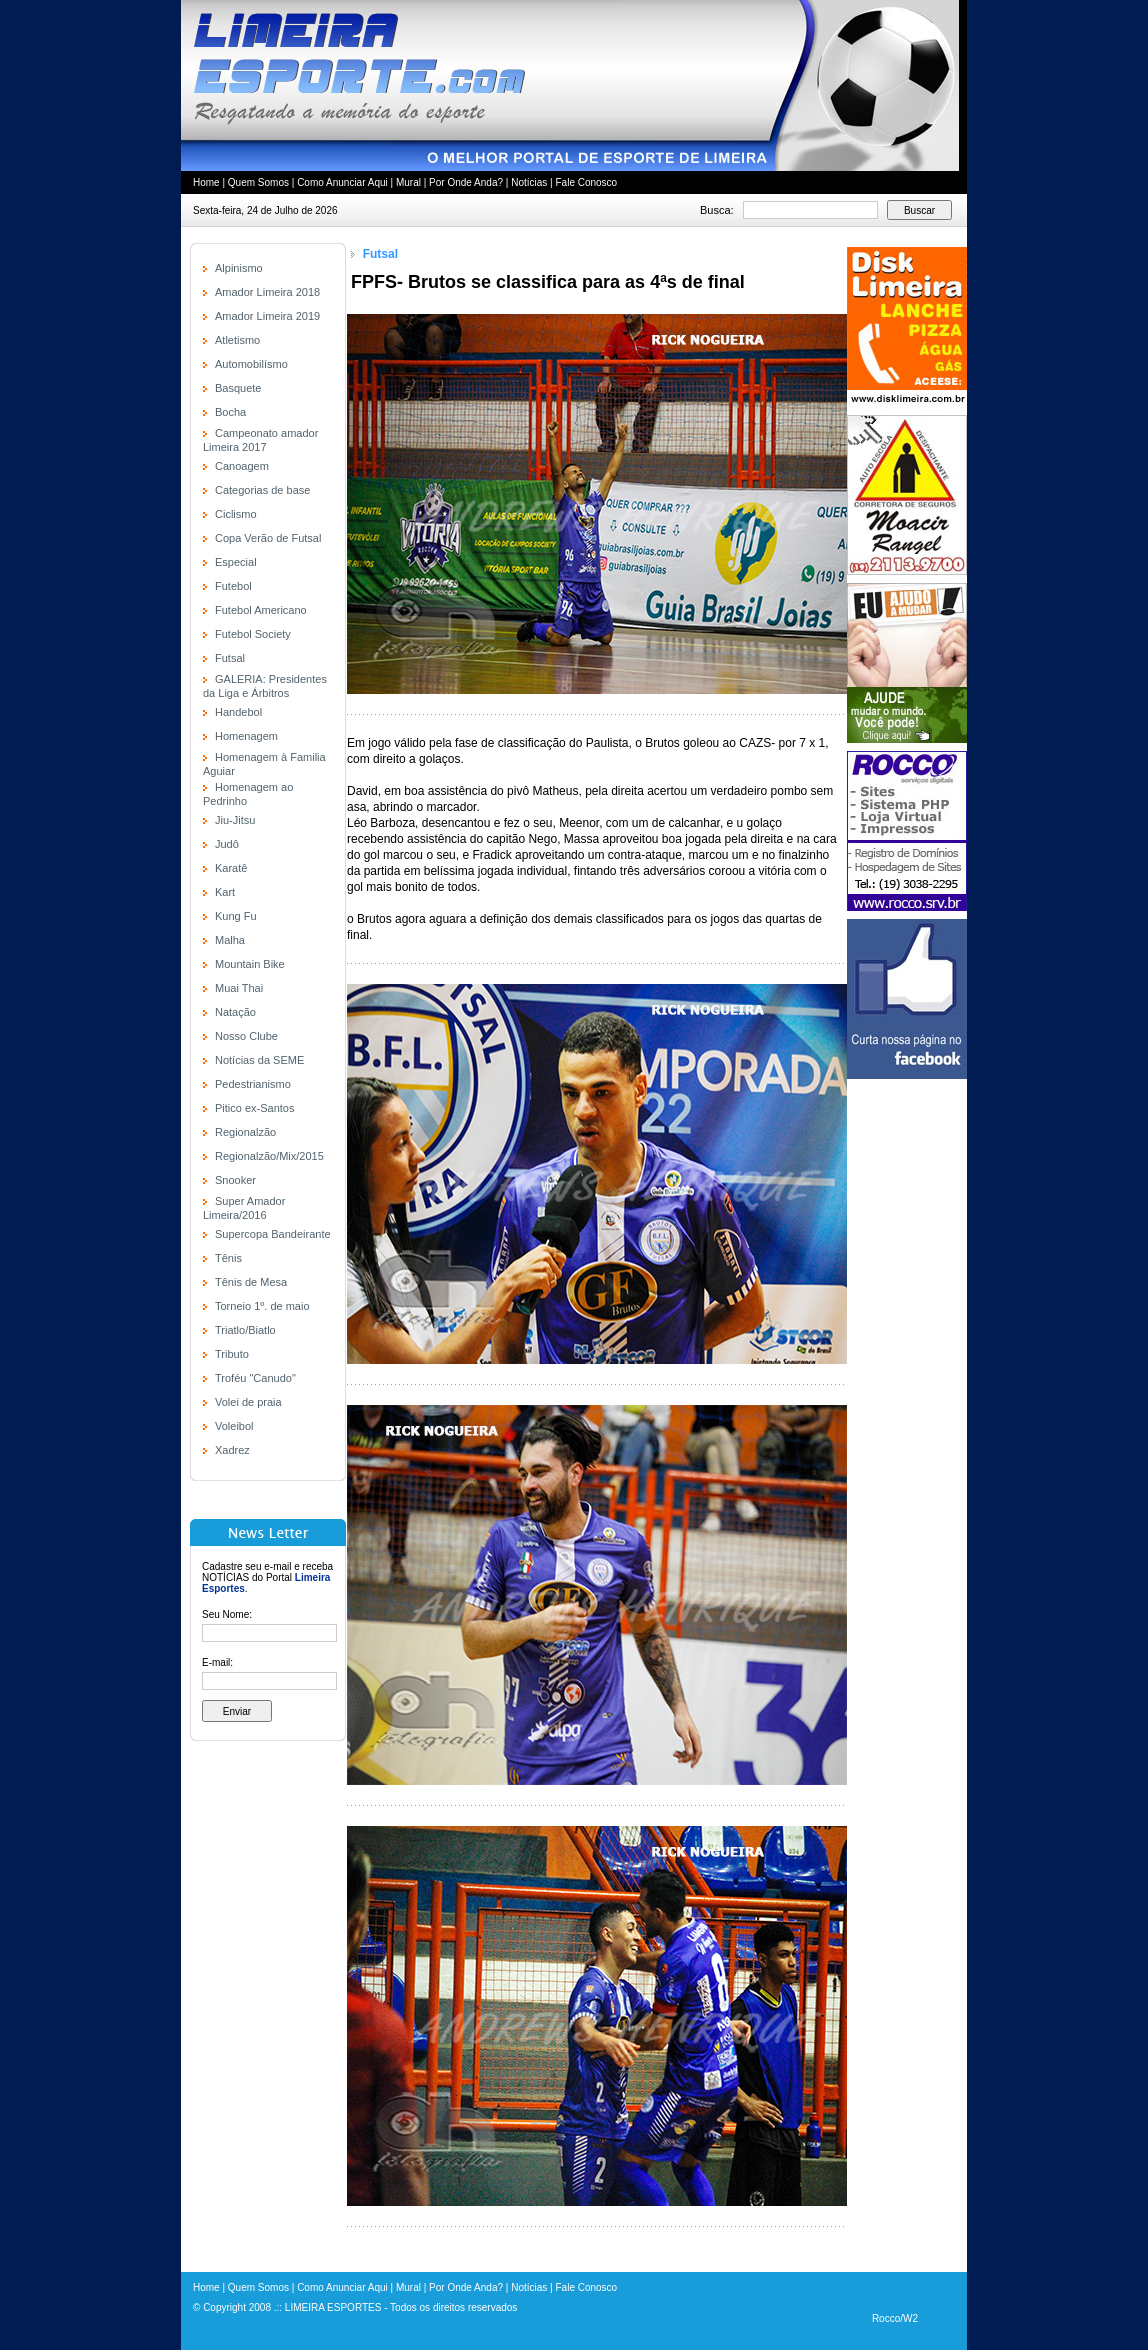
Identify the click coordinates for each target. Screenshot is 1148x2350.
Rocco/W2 (895, 2318)
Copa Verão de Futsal (268, 538)
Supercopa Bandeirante (273, 1234)
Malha (230, 940)
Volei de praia (248, 1402)
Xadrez (232, 1450)
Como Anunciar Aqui (342, 182)
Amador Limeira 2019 (267, 316)
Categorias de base (262, 490)
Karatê (231, 868)
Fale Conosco (586, 182)
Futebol (233, 586)
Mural (408, 182)
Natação (235, 1012)
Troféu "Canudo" (255, 1378)
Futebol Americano (261, 610)
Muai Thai (239, 988)
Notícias (529, 182)
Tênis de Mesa (251, 1282)
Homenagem (246, 736)
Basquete (238, 388)
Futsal (230, 658)
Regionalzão (245, 1132)
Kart (225, 892)
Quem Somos (258, 182)
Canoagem (242, 466)
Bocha (230, 412)
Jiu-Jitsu (235, 820)
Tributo (232, 1354)
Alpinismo (239, 268)
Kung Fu (236, 916)
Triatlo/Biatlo (245, 1330)
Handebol (238, 712)
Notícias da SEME (259, 1060)
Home (206, 182)
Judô (227, 844)
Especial (236, 562)
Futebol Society (253, 634)
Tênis (228, 1258)
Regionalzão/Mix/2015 (269, 1156)
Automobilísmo (251, 364)
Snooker (235, 1180)
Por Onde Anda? (466, 182)
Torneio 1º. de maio (262, 1306)
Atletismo (237, 340)
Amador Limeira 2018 (267, 292)
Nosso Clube (246, 1036)
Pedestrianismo (253, 1084)
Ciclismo (236, 514)
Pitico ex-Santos (254, 1108)
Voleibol (234, 1426)
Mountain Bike (250, 964)
